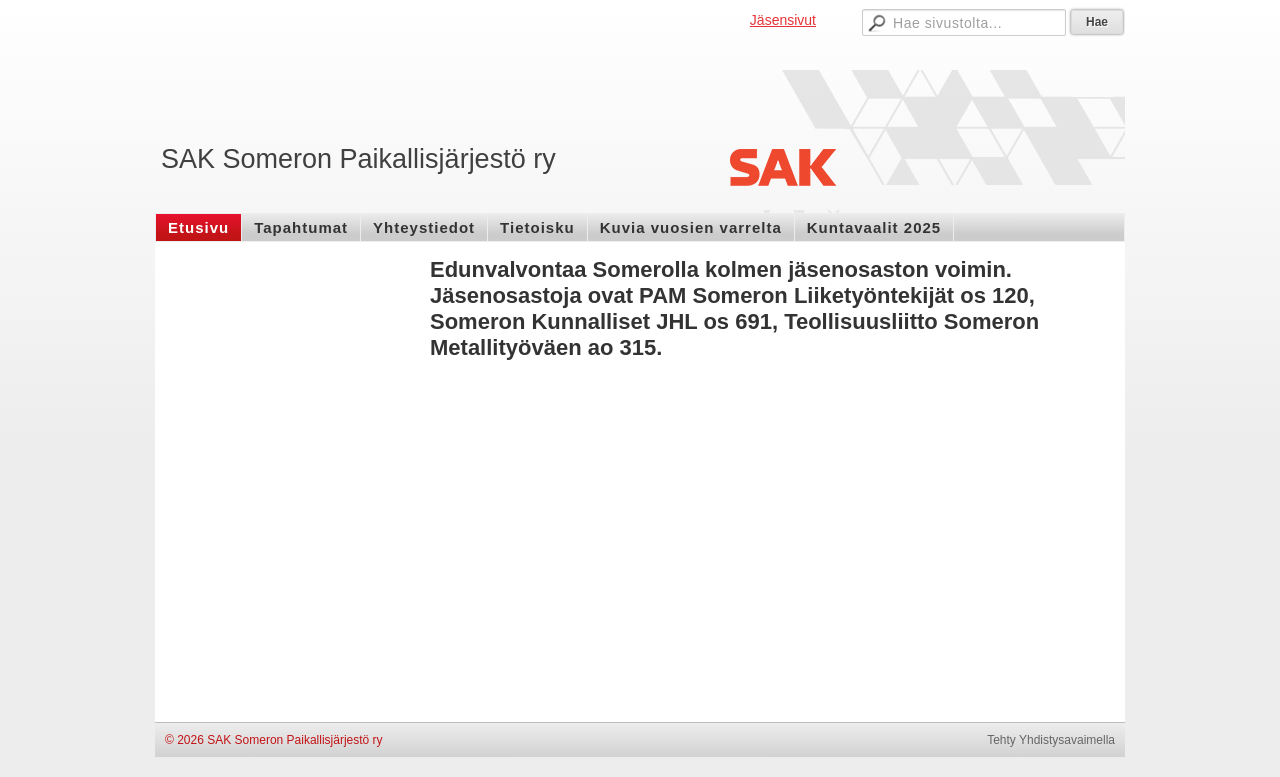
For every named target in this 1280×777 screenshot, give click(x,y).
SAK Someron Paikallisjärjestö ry (358, 159)
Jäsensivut (783, 20)
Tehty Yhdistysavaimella (1051, 740)
